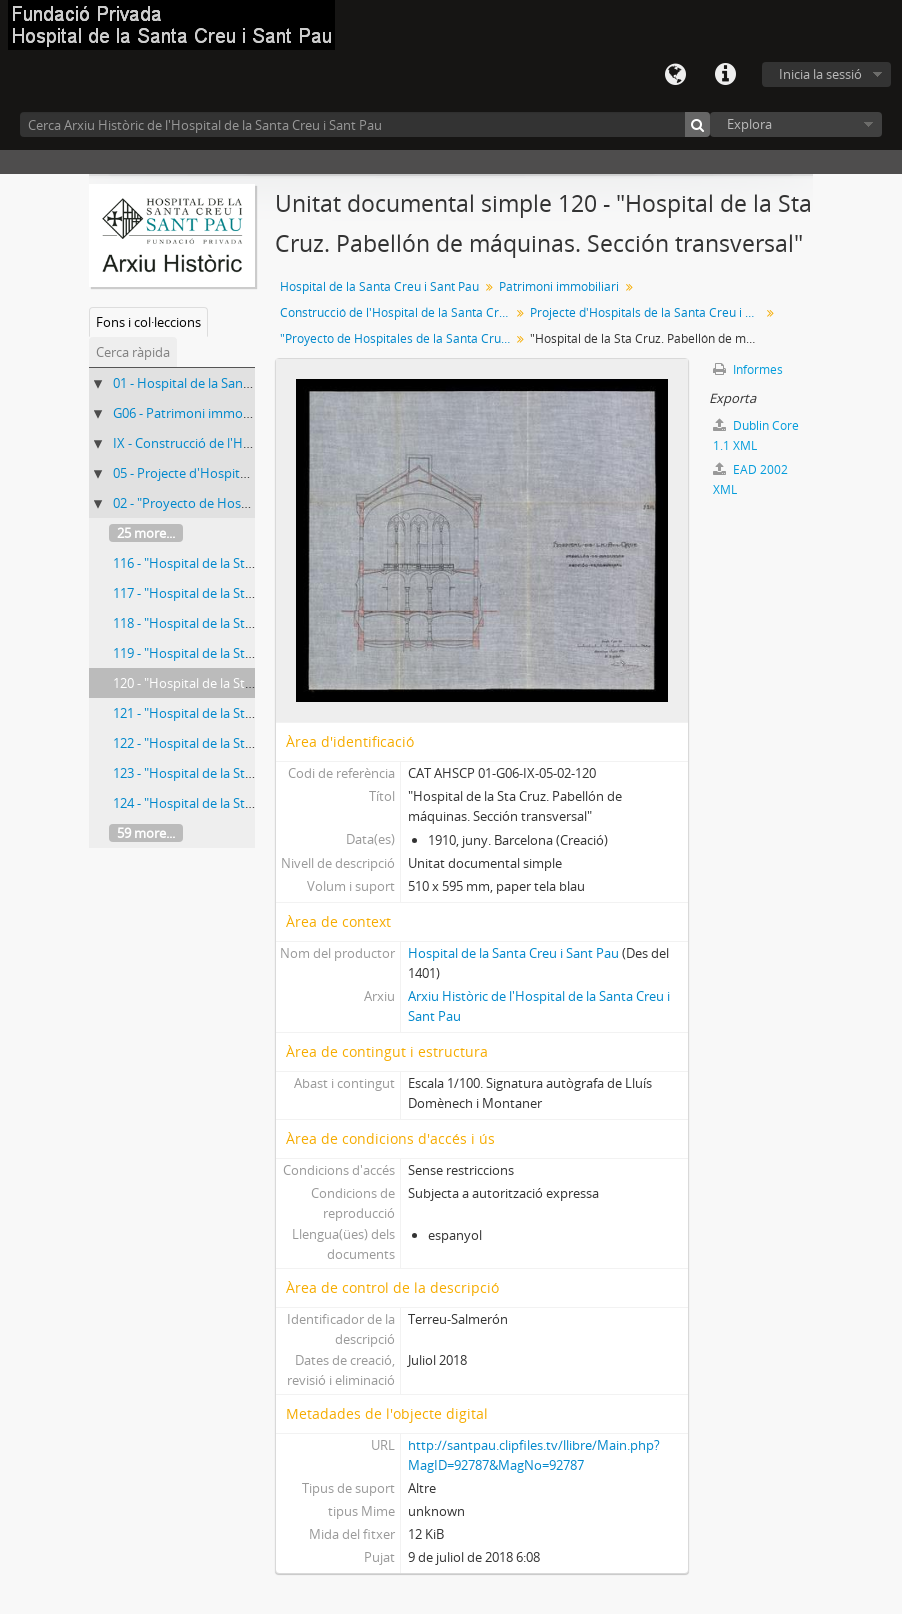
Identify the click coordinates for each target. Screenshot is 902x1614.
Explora (749, 124)
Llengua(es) (675, 75)
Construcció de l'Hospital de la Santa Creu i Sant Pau (397, 312)
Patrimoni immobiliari (559, 286)
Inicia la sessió (820, 74)
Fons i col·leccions (148, 322)
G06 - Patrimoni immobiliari (194, 413)
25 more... (146, 533)
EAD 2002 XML (750, 479)
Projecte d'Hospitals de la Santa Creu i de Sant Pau (647, 312)
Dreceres (725, 75)
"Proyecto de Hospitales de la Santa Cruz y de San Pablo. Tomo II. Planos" (397, 338)
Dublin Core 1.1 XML (756, 435)
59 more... (146, 833)
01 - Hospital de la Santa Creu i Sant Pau (230, 383)
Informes (748, 369)
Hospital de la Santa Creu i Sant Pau (379, 286)
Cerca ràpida (133, 352)
